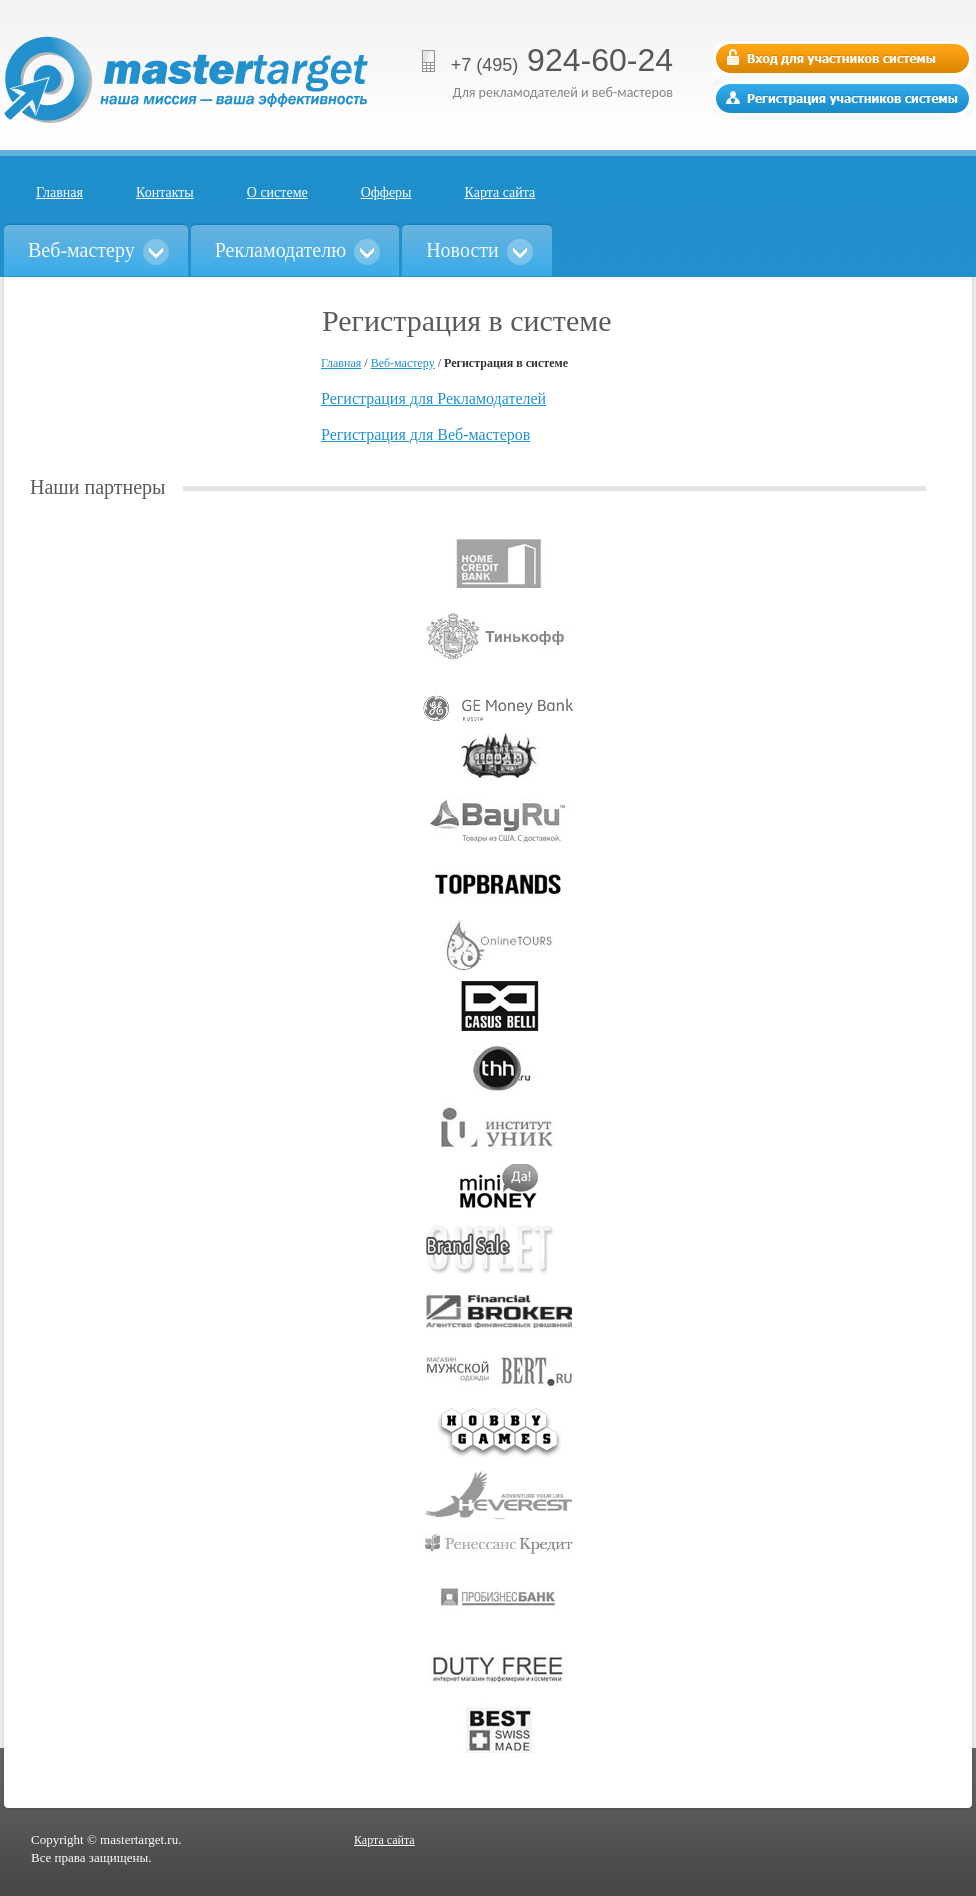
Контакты (165, 192)
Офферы (386, 192)
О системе (277, 192)
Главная (59, 192)
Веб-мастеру (403, 363)
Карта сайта (500, 192)
